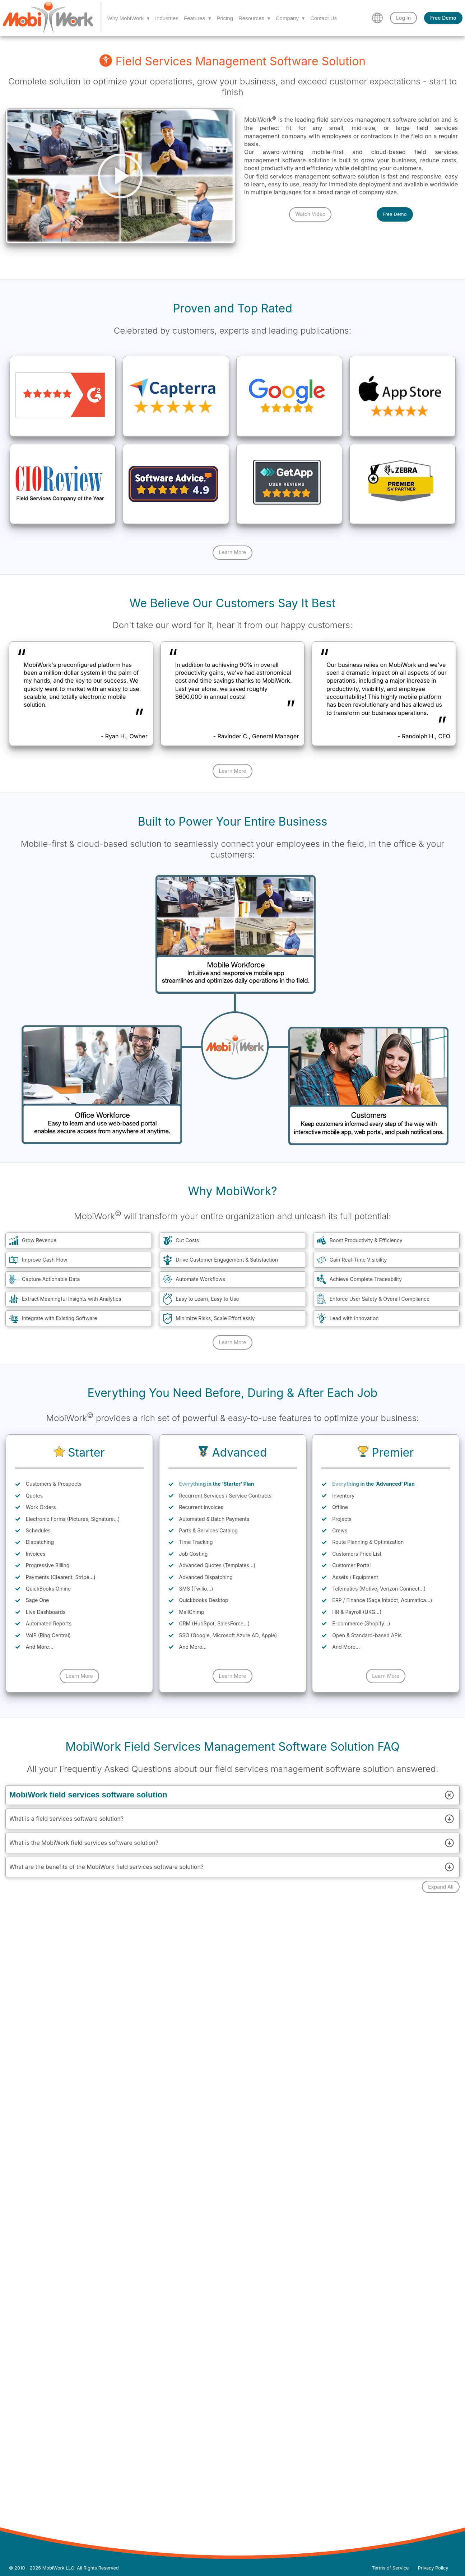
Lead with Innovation (354, 1318)
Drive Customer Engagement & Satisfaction (227, 1260)
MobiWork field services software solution (232, 1795)
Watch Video (310, 214)
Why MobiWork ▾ (128, 18)
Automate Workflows (200, 1279)
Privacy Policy (433, 2568)
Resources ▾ (254, 18)
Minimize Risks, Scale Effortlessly (215, 1318)
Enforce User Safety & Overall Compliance (379, 1299)
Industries (166, 18)
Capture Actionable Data (51, 1279)
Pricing (225, 18)
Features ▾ (197, 18)
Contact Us (323, 18)
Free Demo (443, 18)
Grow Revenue (39, 1240)
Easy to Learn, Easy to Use (207, 1299)
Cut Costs (187, 1240)
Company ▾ (290, 18)
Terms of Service (390, 2568)
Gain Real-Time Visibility (358, 1260)
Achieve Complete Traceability (366, 1279)
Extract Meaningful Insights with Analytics (71, 1299)
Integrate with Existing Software (59, 1318)
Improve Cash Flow (44, 1260)
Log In (403, 18)
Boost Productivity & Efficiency (366, 1240)
